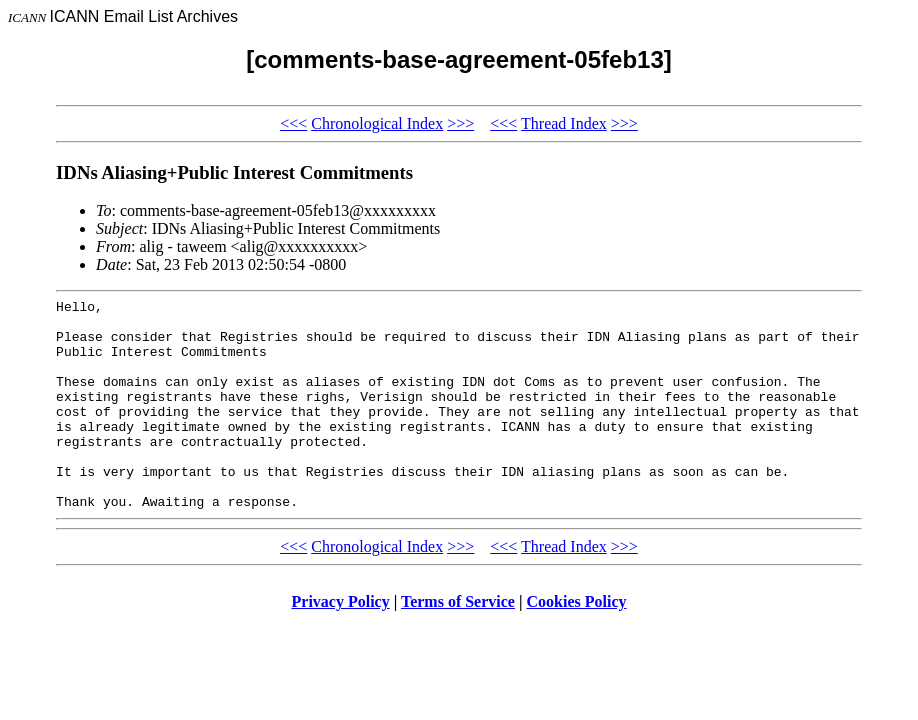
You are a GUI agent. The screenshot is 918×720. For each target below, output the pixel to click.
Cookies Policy (577, 643)
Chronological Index (377, 123)
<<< (293, 123)
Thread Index (564, 123)
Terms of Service (458, 643)
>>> (460, 123)
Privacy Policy (341, 643)
